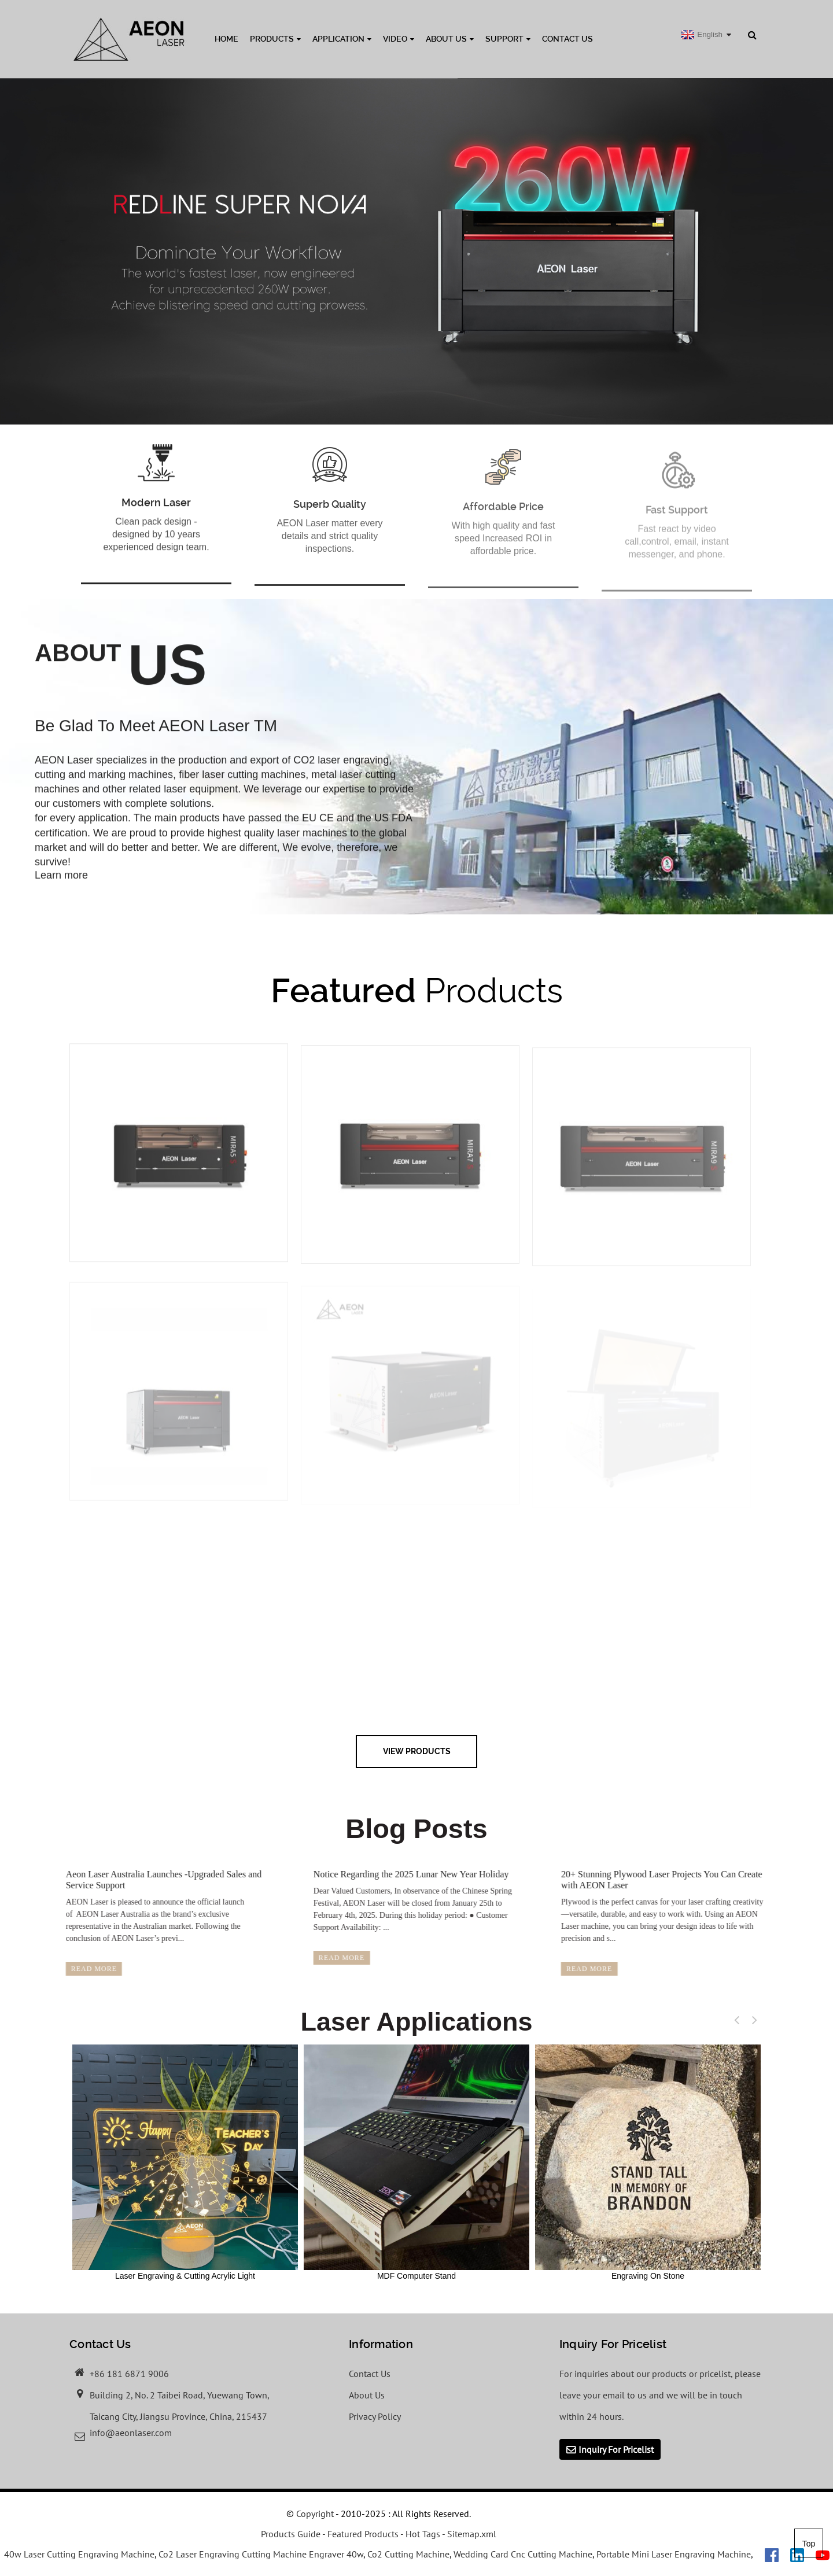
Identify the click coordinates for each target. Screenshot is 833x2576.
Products (275, 38)
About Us (450, 38)
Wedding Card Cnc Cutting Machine (523, 2554)
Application (341, 38)
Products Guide (290, 2534)
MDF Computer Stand (416, 2162)
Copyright (314, 2513)
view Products (417, 1751)
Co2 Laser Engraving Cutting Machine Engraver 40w (261, 2554)
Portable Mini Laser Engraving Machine (673, 2554)
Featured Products (363, 2534)
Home (226, 38)
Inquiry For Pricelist (616, 2449)
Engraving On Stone (648, 2162)
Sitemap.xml (471, 2534)
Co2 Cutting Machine (408, 2554)
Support (507, 38)
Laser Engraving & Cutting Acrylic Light (185, 2162)
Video (398, 38)
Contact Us (567, 38)
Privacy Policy (375, 2416)
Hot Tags (423, 2534)
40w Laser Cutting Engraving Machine (79, 2554)
